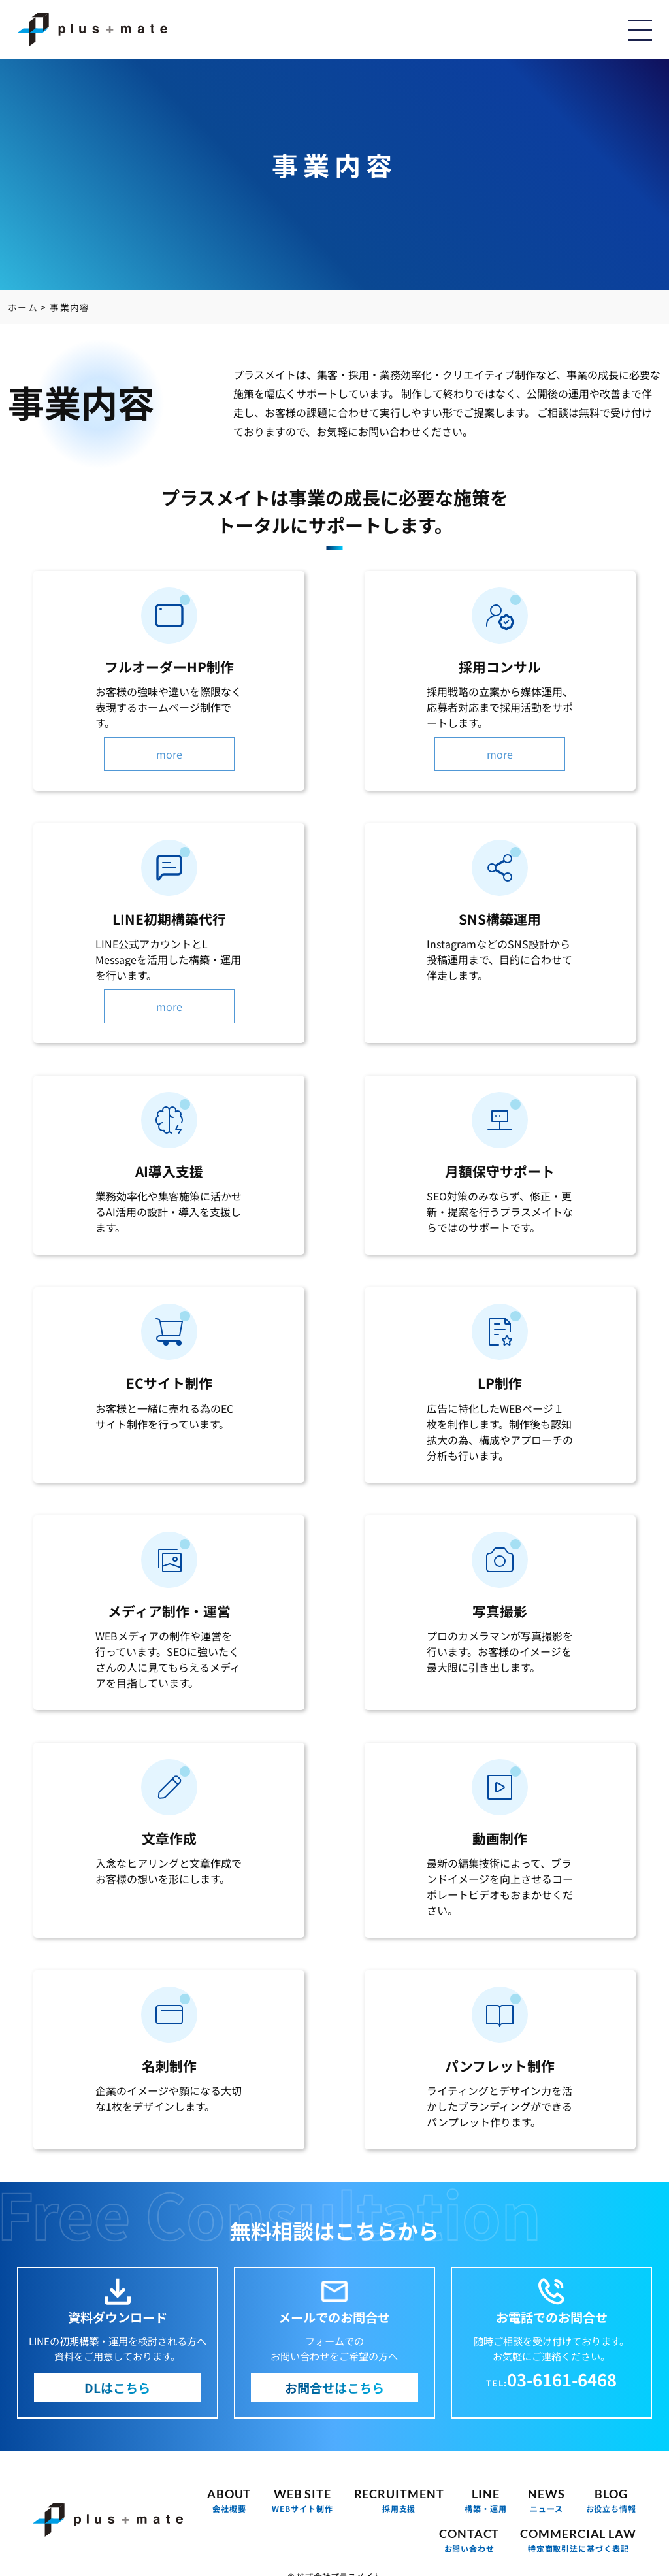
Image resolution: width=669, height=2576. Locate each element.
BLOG (611, 2500)
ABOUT (229, 2500)
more (169, 754)
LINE (486, 2500)
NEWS (546, 2500)
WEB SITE (302, 2500)
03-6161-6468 (562, 2379)
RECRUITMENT (399, 2500)
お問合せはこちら (334, 2388)
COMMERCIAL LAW (578, 2540)
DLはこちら (117, 2388)
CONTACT (469, 2540)
